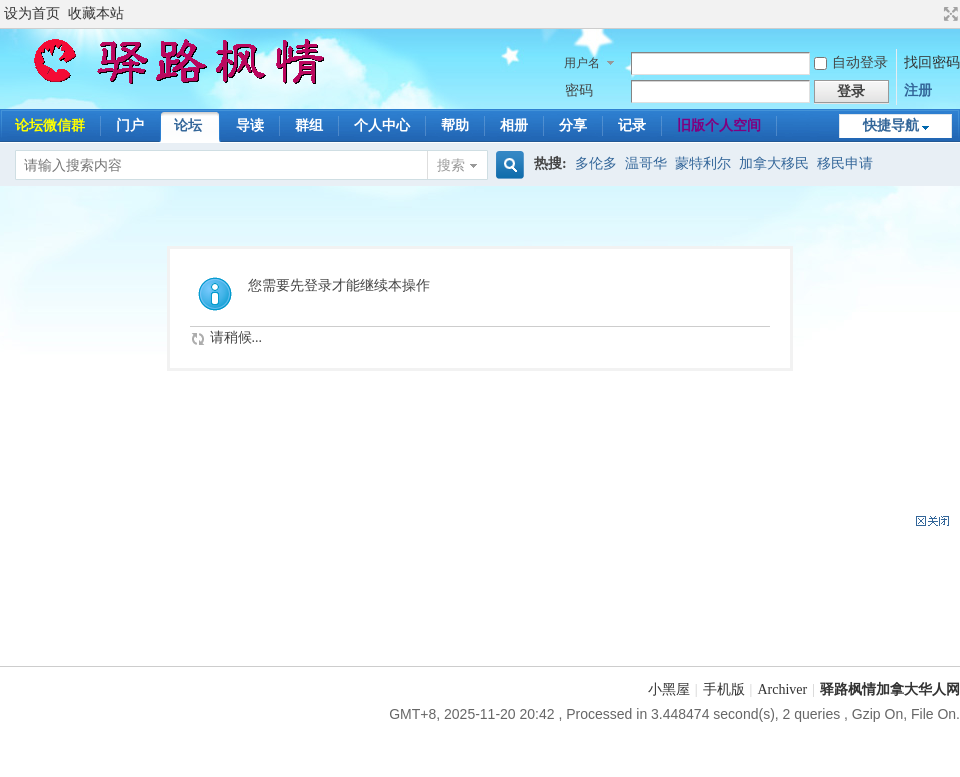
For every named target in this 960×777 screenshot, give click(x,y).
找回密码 (932, 62)
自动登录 (851, 62)
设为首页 (32, 13)
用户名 (582, 63)
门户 (130, 125)
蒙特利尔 (703, 163)
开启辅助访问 (932, 14)
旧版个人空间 (719, 125)
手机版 (724, 689)
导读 (250, 125)
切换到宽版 (948, 14)
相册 (514, 125)
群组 (309, 125)
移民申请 (845, 163)
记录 (632, 125)
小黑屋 (669, 689)
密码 (579, 90)
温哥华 (646, 163)
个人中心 (382, 125)
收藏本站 (96, 13)
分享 (573, 125)
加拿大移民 (774, 163)
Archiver (782, 689)
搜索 (451, 165)
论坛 (188, 125)
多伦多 (596, 163)
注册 (918, 90)
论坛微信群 (50, 125)
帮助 (455, 125)
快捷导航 (891, 125)
